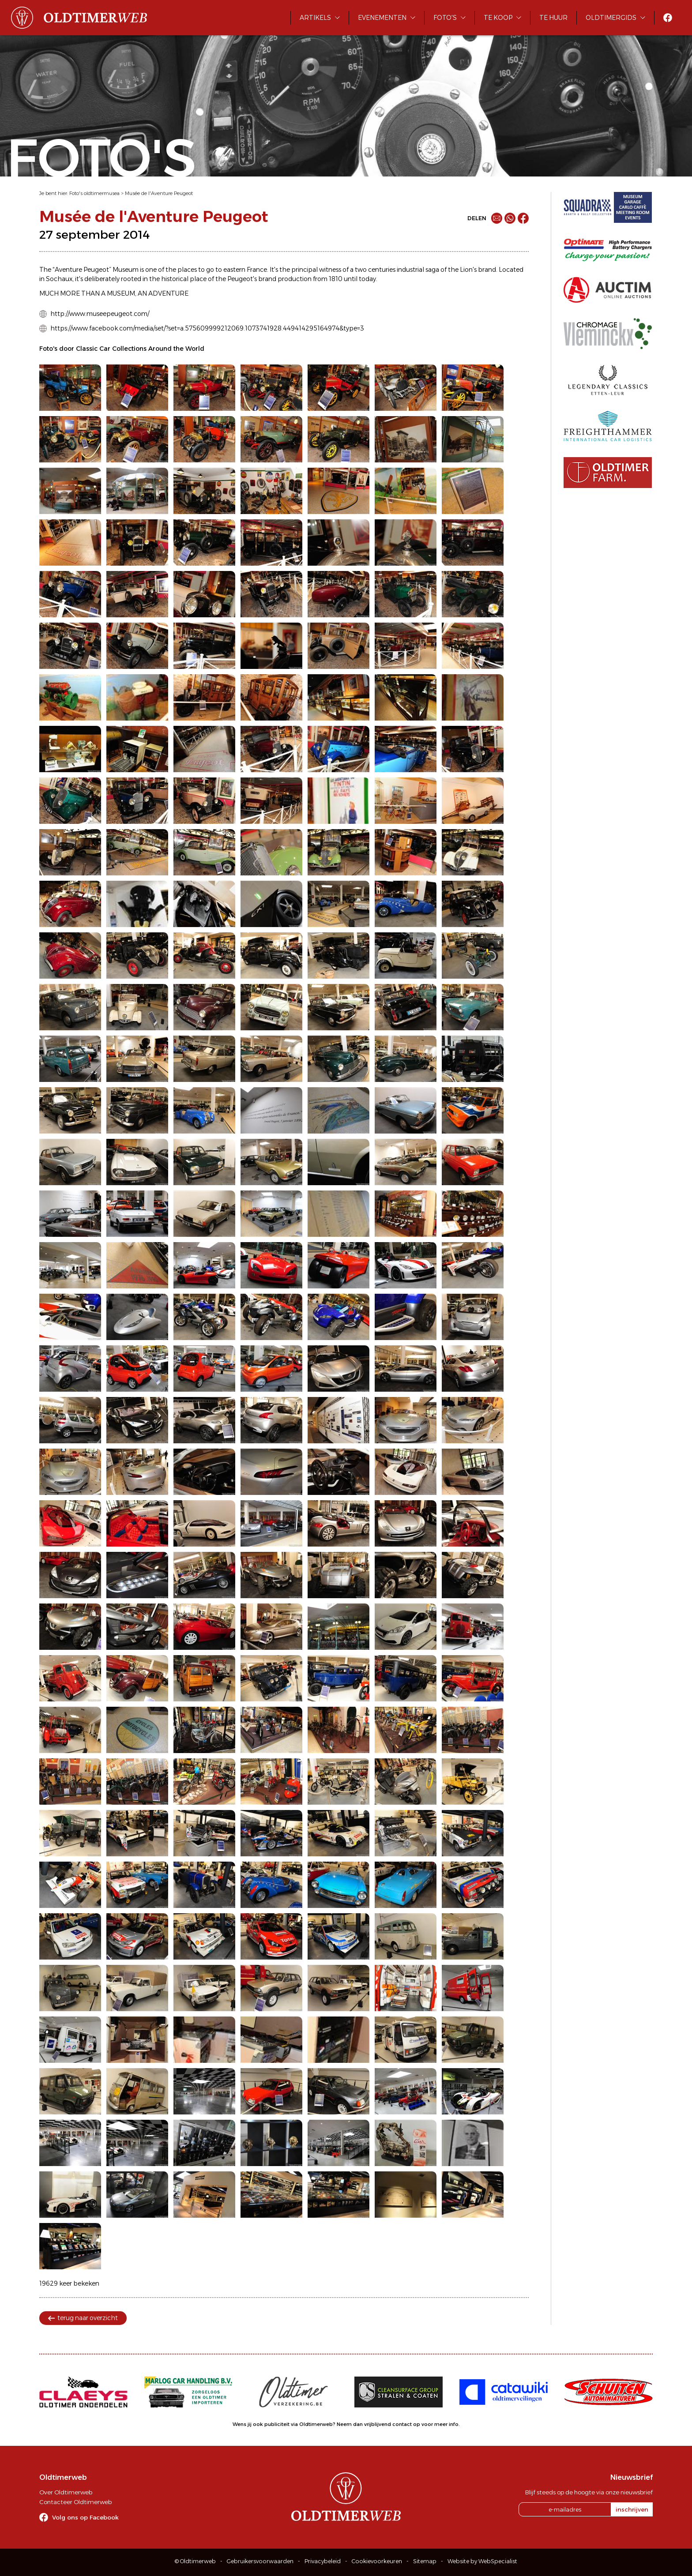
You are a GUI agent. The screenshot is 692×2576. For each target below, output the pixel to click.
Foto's (445, 18)
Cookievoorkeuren (377, 2561)
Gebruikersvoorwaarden (260, 2561)
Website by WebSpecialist (482, 2561)
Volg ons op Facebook (85, 2517)
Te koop (498, 18)
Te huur (553, 18)
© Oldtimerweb (195, 2561)
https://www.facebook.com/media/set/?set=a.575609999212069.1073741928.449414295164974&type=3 (207, 328)
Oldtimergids (611, 18)
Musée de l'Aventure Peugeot (159, 193)
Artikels (315, 18)
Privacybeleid (323, 2561)
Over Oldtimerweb (65, 2492)
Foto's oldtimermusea (94, 193)
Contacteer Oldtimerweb (75, 2501)
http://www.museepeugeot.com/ (99, 314)
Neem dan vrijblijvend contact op (378, 2424)
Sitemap (424, 2561)
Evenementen (382, 18)
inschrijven (632, 2509)
